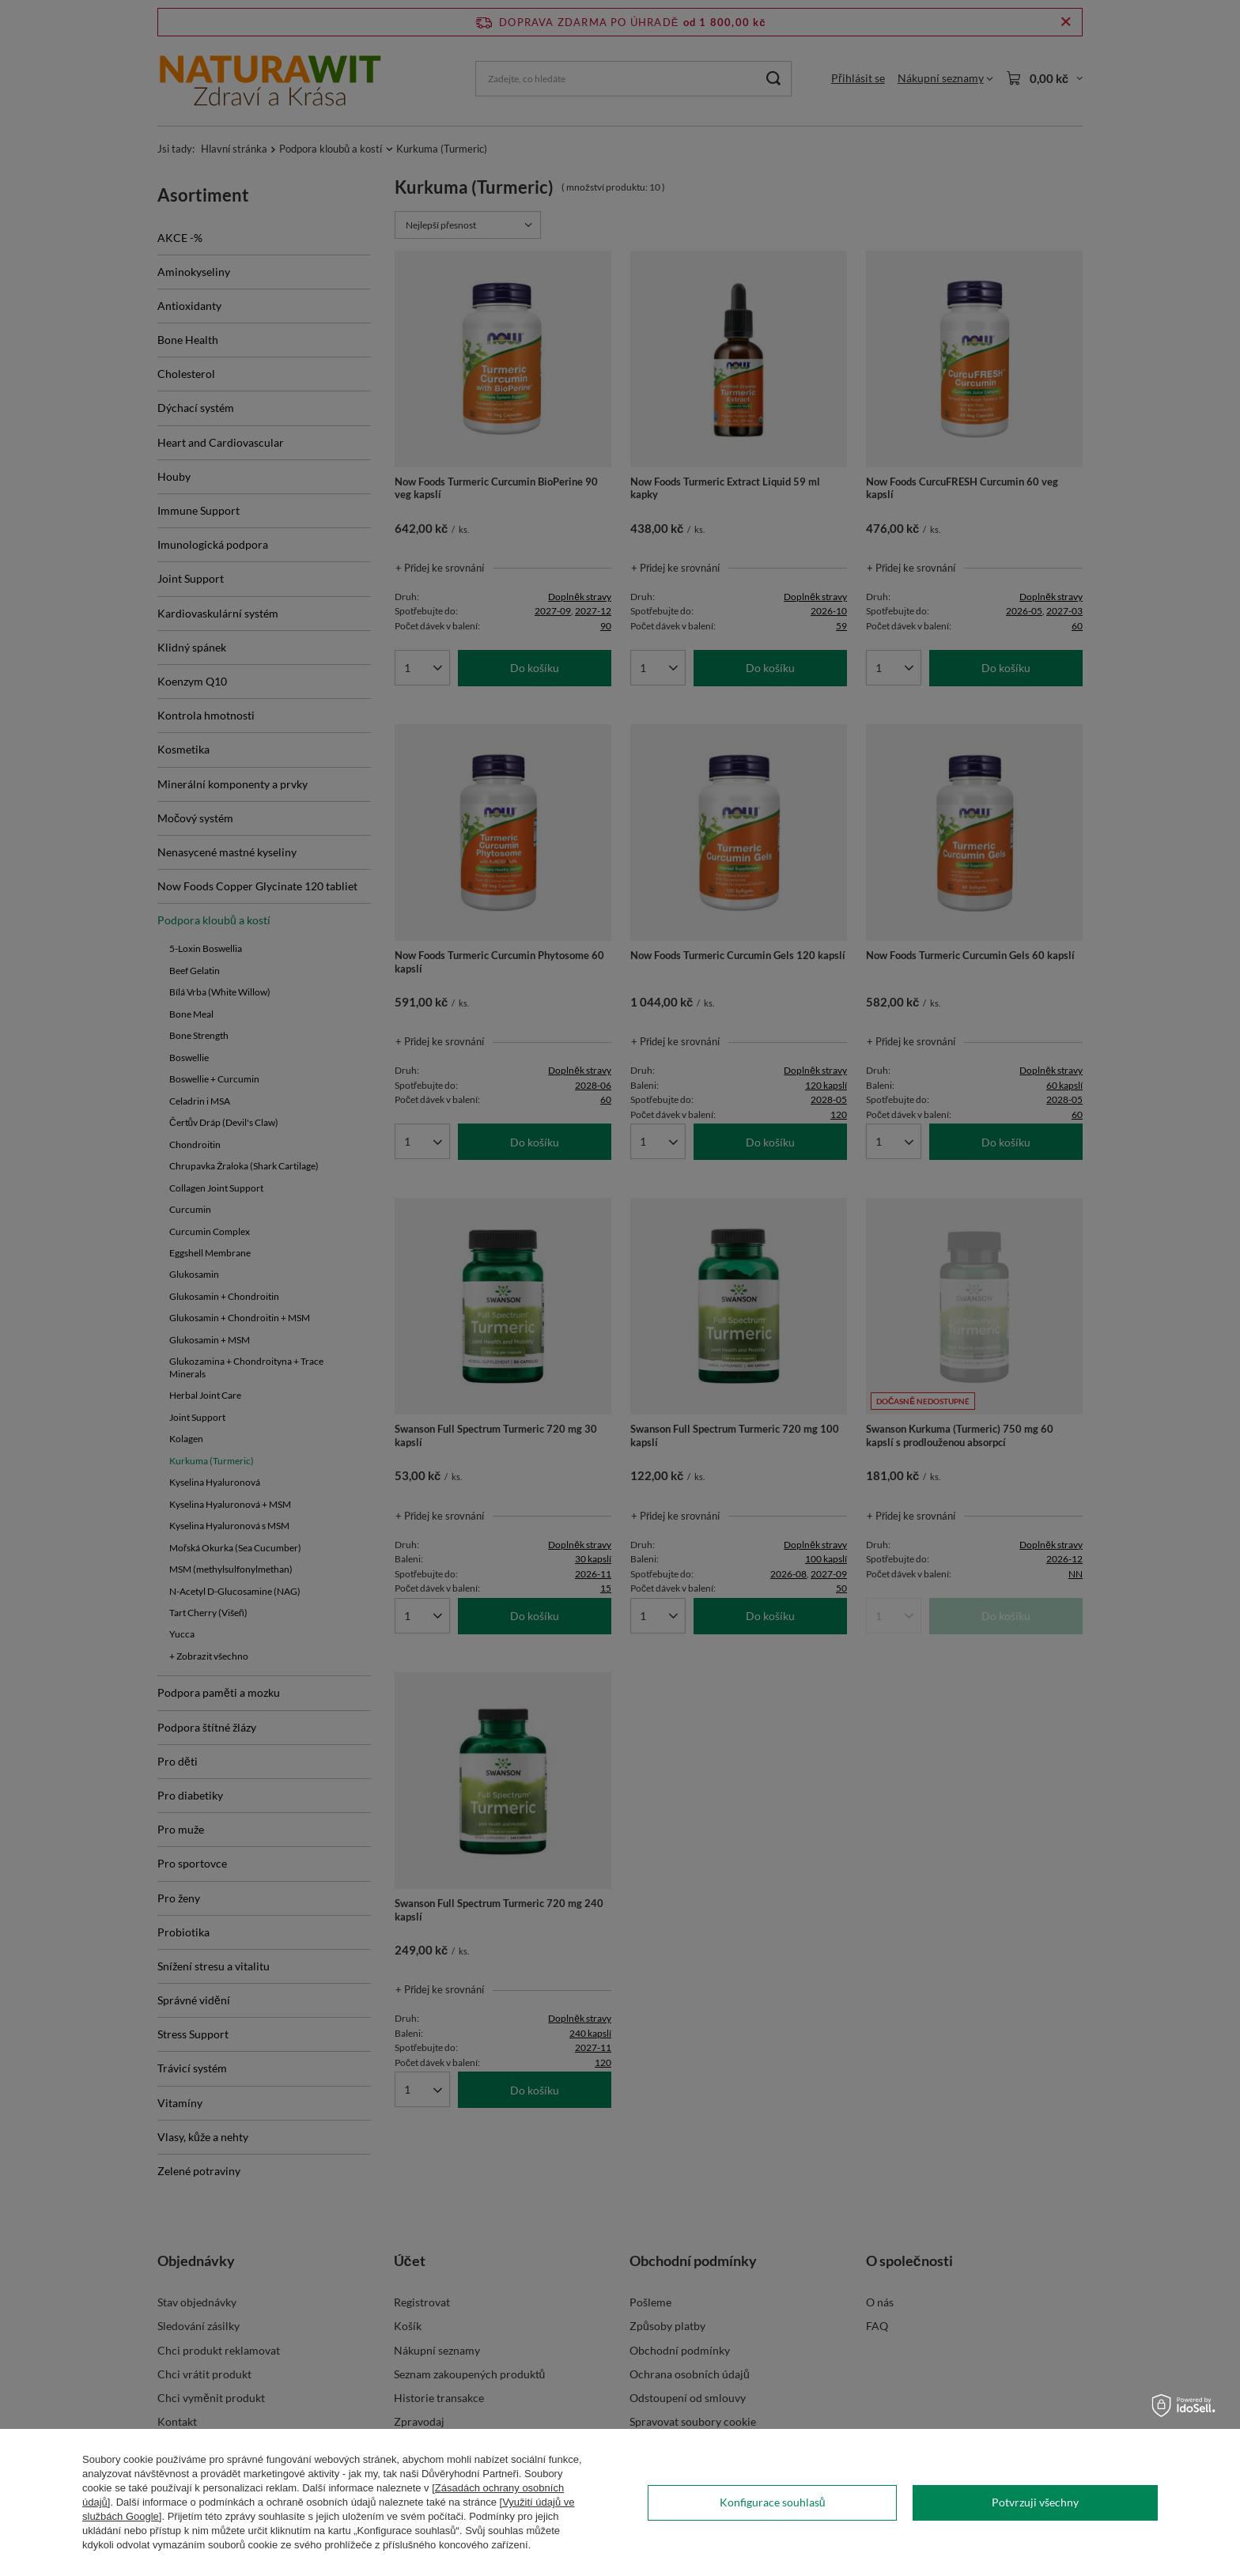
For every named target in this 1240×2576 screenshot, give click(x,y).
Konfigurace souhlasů (773, 2502)
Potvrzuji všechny (1035, 2502)
